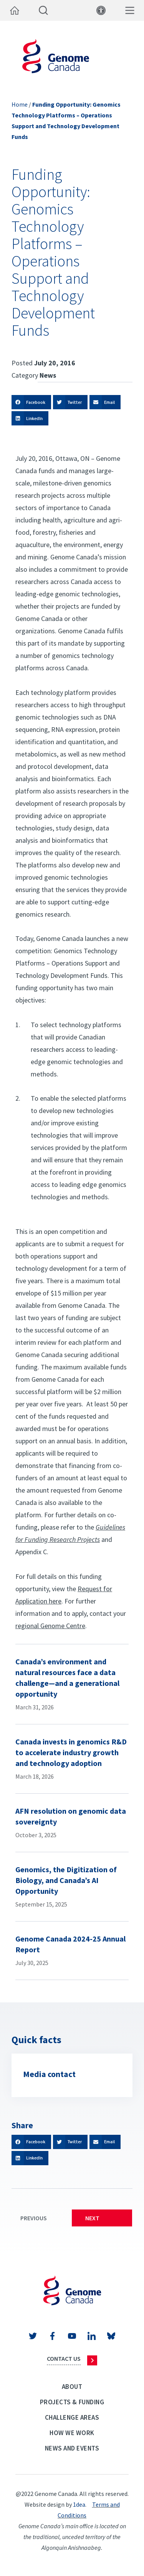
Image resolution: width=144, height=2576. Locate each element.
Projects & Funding (72, 2402)
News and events (72, 2448)
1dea (79, 2504)
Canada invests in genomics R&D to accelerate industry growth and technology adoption (71, 1752)
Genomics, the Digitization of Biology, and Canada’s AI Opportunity (66, 1880)
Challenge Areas (72, 2417)
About (72, 2386)
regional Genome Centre (50, 1625)
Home (20, 104)
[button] (31, 402)
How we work (72, 2433)
